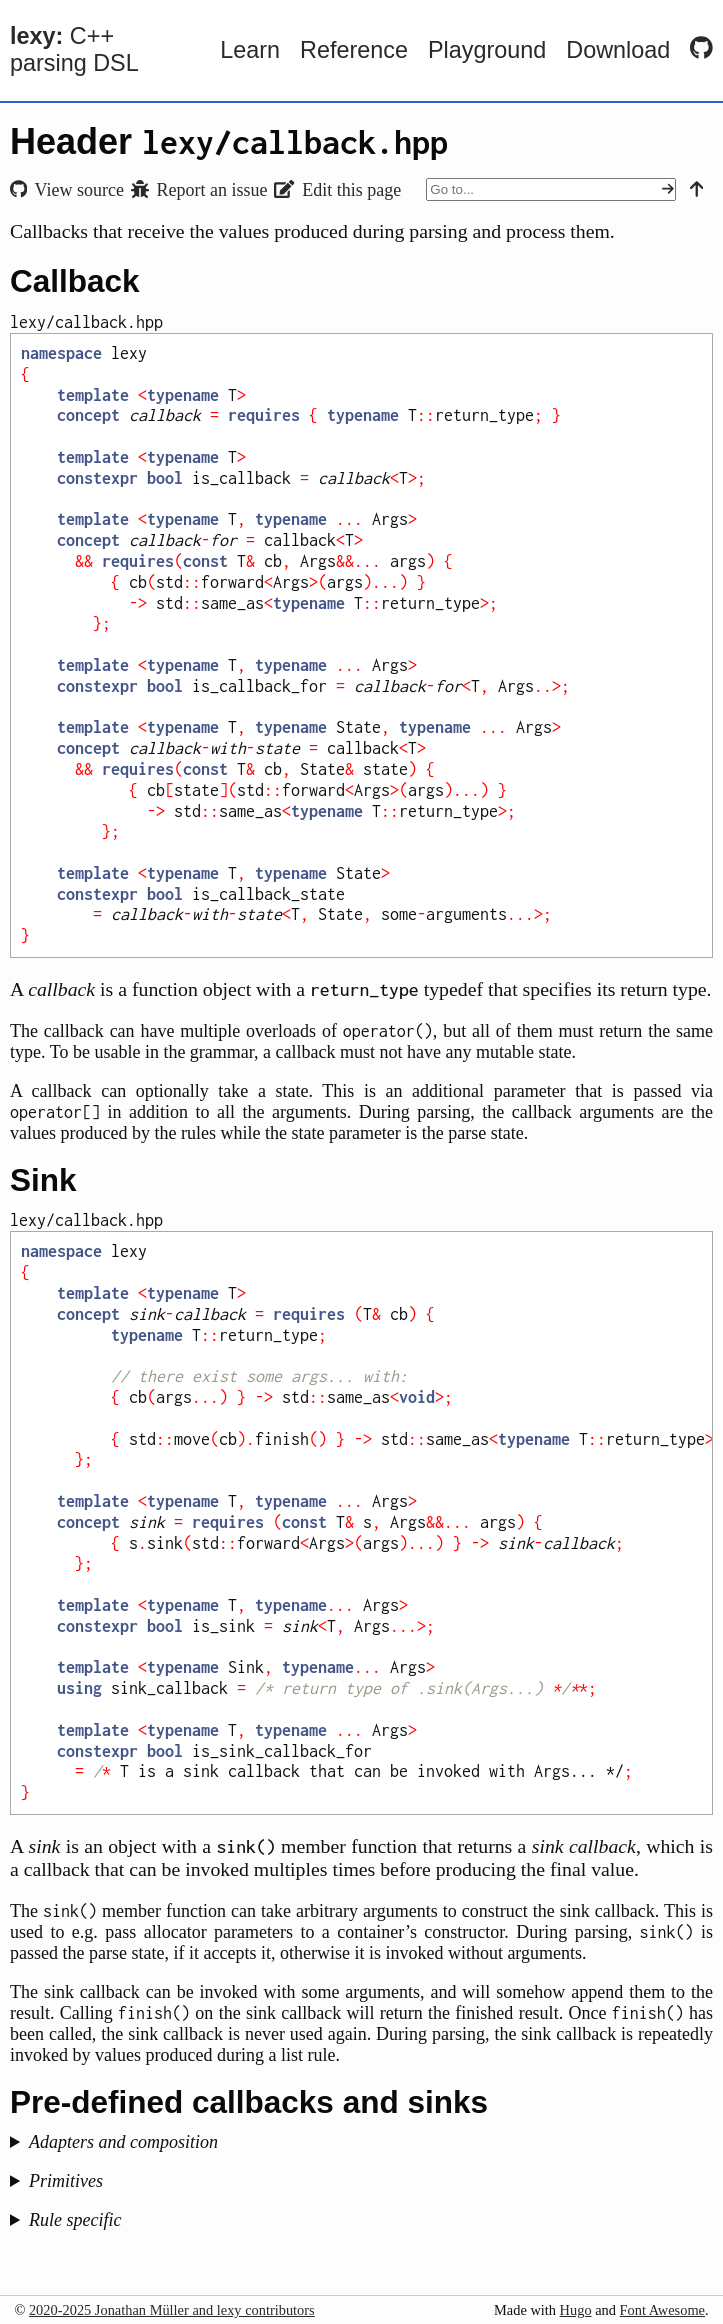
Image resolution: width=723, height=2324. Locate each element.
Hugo (576, 2310)
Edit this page (337, 190)
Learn (250, 50)
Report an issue (199, 190)
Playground (487, 50)
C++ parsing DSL (74, 49)
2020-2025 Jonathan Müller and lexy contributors (172, 2310)
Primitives (66, 2181)
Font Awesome (662, 2310)
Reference (354, 50)
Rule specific (75, 2220)
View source (67, 190)
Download (618, 50)
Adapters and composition (123, 2142)
